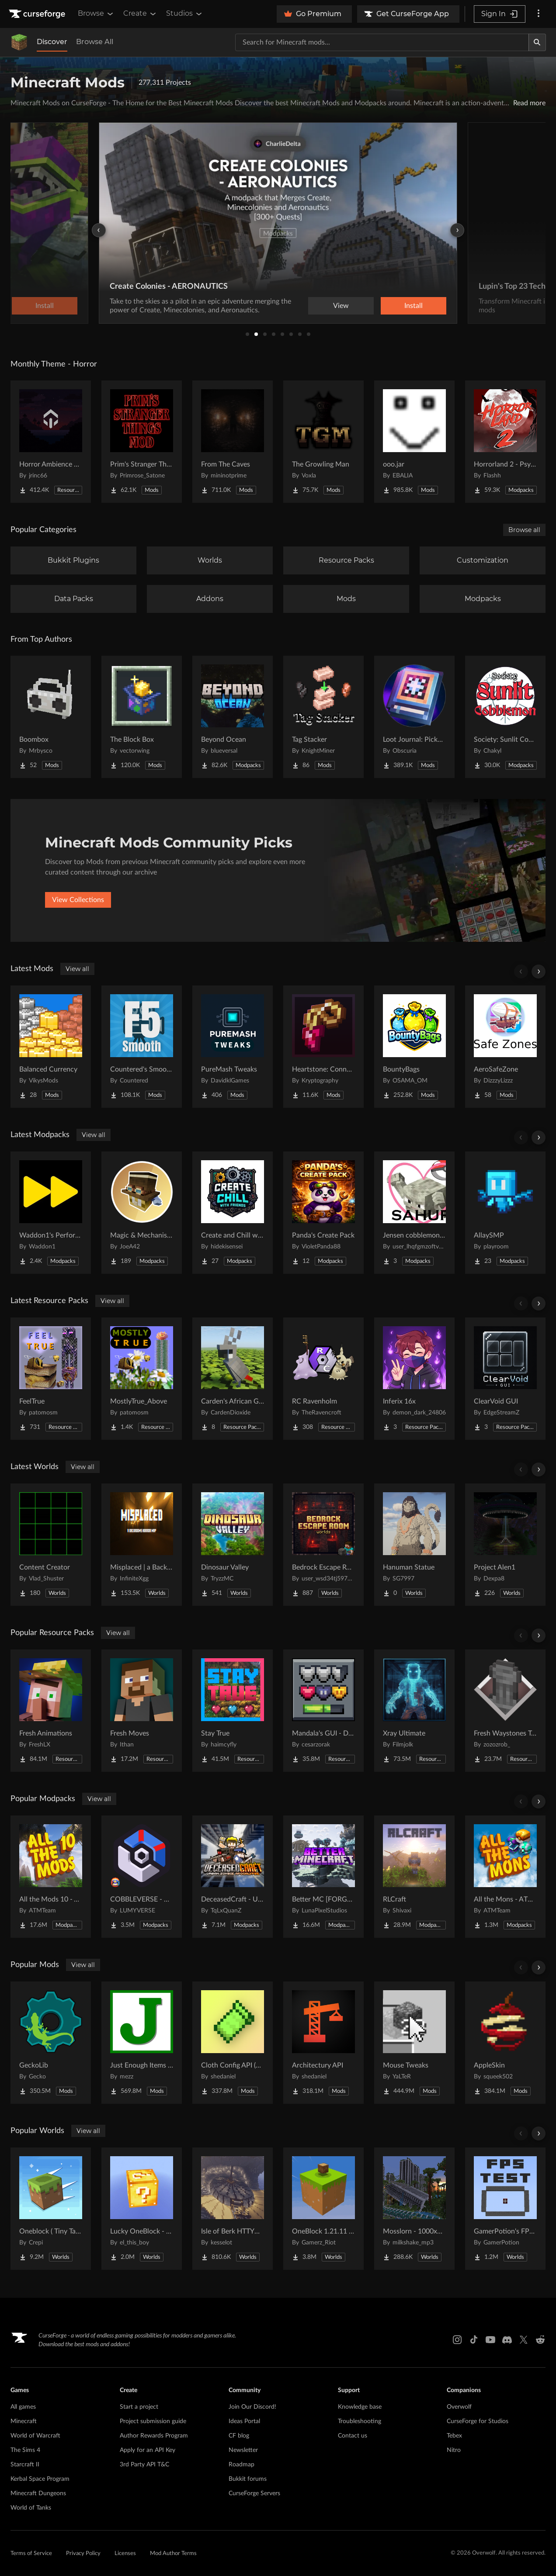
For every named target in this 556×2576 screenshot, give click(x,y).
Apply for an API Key (147, 2450)
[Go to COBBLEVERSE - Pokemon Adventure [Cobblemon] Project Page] (141, 1876)
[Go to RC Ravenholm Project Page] (323, 1378)
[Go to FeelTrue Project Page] (50, 1378)
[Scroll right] (539, 972)
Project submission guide (153, 2421)
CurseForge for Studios (477, 2421)
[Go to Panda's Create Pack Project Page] (323, 1212)
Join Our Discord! (252, 2407)
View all (77, 969)
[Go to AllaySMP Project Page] (505, 1212)
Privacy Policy (83, 2553)
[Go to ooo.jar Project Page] (414, 441)
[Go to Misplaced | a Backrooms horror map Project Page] (141, 1544)
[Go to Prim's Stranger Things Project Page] (141, 441)
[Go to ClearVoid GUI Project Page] (505, 1378)
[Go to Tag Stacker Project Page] (323, 717)
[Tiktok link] (474, 2339)
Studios (184, 13)
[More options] (538, 14)
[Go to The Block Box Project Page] (141, 717)
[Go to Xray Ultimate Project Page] (414, 1710)
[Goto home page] (38, 14)
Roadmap (241, 2465)
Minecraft (23, 2421)
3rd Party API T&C (144, 2465)
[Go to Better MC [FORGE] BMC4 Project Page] (323, 1876)
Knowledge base (360, 2407)
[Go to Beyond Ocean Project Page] (232, 717)
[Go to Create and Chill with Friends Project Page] (232, 1212)
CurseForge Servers (254, 2493)
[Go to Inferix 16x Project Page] (414, 1378)
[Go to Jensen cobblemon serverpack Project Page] (414, 1212)
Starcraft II (24, 2465)
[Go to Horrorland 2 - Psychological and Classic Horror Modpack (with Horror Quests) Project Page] (505, 441)
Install (413, 305)
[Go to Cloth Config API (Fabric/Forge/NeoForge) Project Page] (232, 2042)
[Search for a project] (382, 42)
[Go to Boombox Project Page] (50, 717)
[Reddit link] (540, 2339)
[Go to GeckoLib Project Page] (50, 2042)
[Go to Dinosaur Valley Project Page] (232, 1544)
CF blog (239, 2436)
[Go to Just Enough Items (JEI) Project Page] (141, 2042)
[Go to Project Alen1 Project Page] (505, 1544)
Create (140, 13)
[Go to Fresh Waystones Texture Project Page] (505, 1710)
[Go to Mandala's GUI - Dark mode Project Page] (323, 1710)
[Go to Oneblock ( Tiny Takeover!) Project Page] (50, 2208)
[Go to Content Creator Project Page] (50, 1544)
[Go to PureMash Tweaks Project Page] (232, 1046)
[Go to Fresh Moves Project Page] (141, 1710)
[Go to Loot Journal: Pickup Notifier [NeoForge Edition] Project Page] (414, 717)
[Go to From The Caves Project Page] (232, 441)
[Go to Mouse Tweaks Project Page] (414, 2042)
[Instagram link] (457, 2339)
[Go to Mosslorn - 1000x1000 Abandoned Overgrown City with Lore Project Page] (414, 2208)
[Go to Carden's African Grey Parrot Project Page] (232, 1378)
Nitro (454, 2450)
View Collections (78, 899)
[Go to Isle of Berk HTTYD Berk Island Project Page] (232, 2208)
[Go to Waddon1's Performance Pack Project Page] (50, 1212)
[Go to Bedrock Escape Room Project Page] (323, 1544)
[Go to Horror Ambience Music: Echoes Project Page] (50, 441)
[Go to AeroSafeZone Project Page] (505, 1046)
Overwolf (459, 2407)
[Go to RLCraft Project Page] (414, 1876)
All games (23, 2407)
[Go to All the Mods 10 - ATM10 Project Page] (50, 1876)
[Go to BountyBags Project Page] (414, 1046)
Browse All (94, 42)
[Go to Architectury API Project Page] (323, 2042)
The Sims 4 (25, 2450)
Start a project (139, 2407)
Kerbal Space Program (40, 2479)
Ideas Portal (244, 2421)
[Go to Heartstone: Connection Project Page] (323, 1046)
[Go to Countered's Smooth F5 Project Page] (141, 1046)
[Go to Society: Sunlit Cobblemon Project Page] (505, 717)
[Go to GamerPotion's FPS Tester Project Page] (505, 2208)
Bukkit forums (248, 2479)
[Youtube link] (490, 2339)
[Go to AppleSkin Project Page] (505, 2042)
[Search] (537, 42)
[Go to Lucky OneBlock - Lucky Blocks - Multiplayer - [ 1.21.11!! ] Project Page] (141, 2208)
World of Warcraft (35, 2436)
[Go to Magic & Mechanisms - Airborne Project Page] (141, 1212)
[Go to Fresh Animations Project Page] (50, 1710)
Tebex (454, 2436)
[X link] (523, 2339)
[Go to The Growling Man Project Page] (323, 441)
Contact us (352, 2436)
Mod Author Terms (173, 2553)
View (341, 305)
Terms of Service (31, 2553)
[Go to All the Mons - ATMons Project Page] (505, 1876)
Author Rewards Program (154, 2436)
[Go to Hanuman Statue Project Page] (414, 1544)
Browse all (524, 530)
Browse (96, 13)
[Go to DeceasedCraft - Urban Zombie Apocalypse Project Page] (232, 1876)
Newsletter (243, 2450)
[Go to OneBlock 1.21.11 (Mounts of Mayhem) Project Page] (323, 2208)
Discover (52, 42)
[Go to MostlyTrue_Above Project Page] (141, 1378)
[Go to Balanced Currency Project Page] (50, 1046)
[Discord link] (507, 2339)
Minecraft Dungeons (38, 2493)
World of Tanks (30, 2508)
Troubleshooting (359, 2421)
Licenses (125, 2553)
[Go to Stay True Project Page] (232, 1710)
